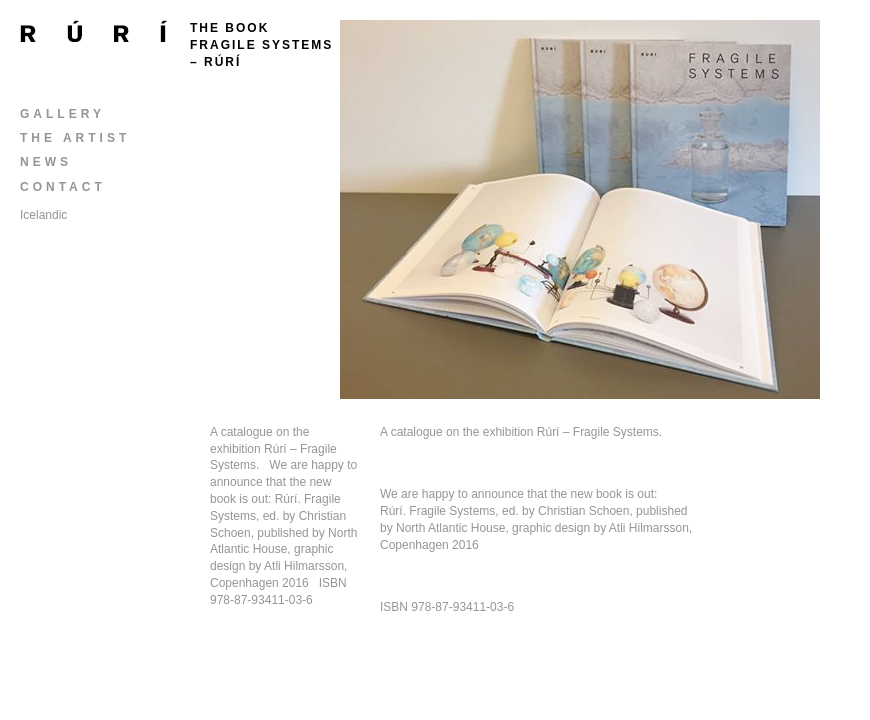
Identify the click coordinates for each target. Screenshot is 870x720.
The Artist (75, 138)
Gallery (62, 114)
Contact (63, 187)
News (46, 162)
